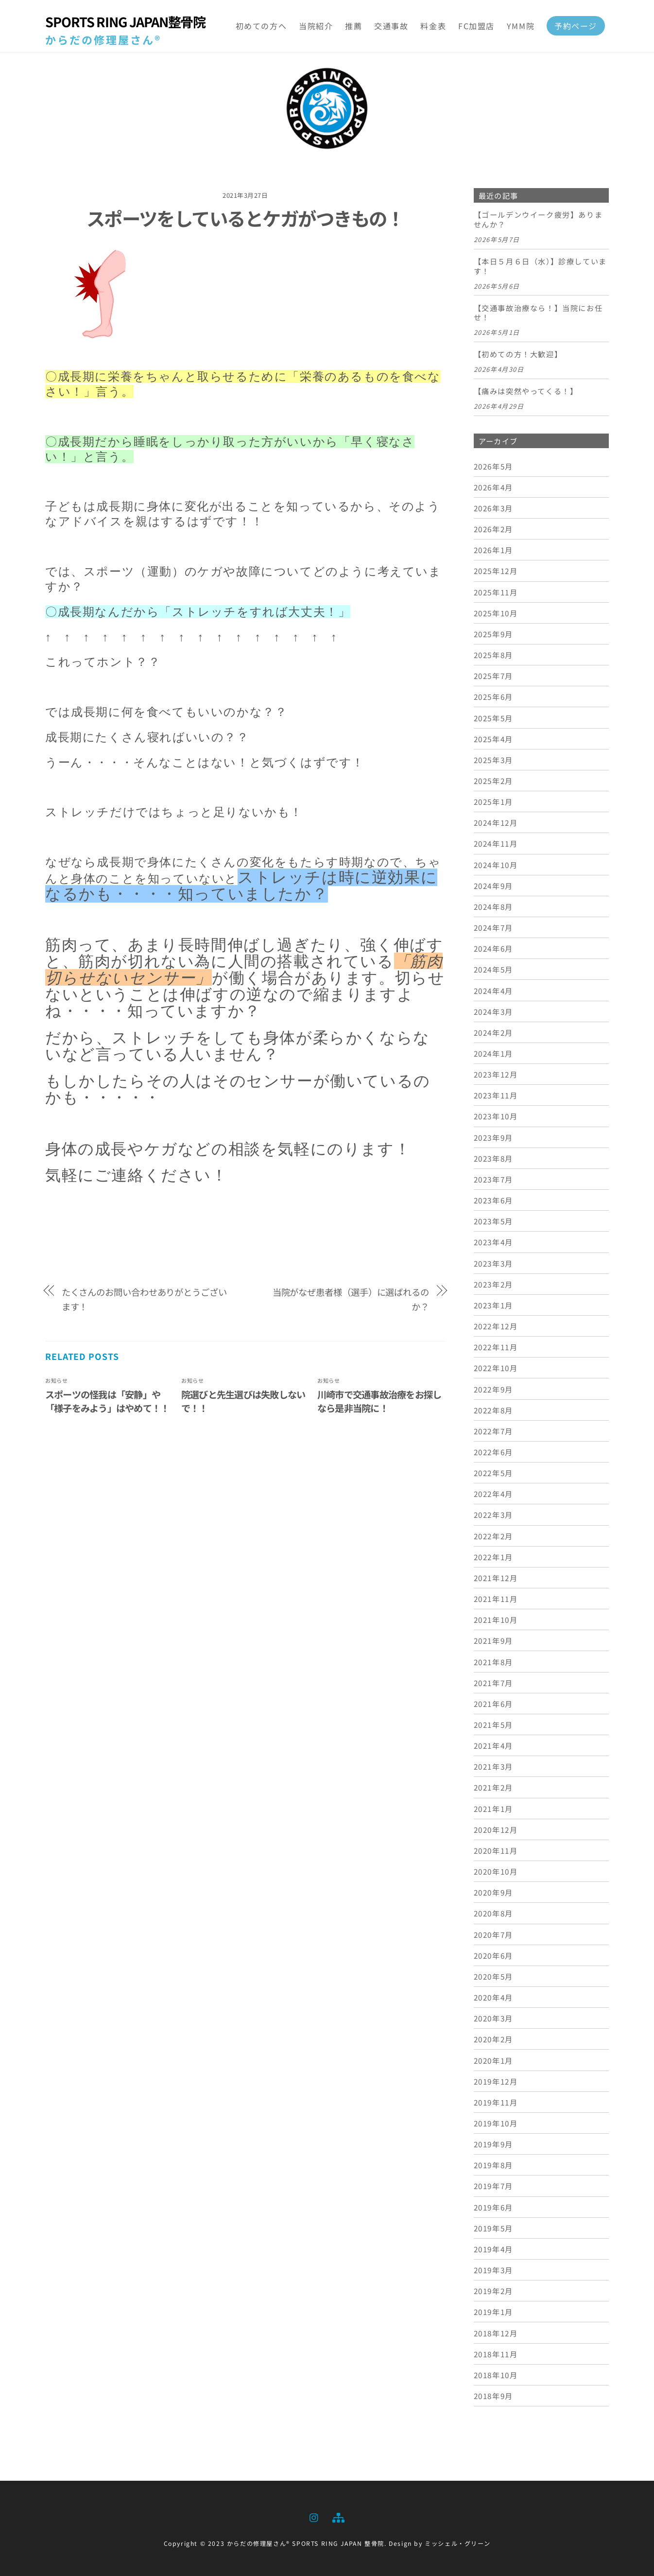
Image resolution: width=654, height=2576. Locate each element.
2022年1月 (493, 1556)
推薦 (353, 26)
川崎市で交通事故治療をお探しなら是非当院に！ (379, 1401)
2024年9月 (493, 885)
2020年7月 (493, 1934)
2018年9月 (493, 2395)
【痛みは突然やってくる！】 (526, 392)
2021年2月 (493, 1787)
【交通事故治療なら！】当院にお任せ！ (538, 313)
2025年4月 (493, 738)
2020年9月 (493, 1892)
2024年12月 (496, 823)
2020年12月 (496, 1829)
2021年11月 (496, 1598)
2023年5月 (493, 1221)
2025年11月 (496, 592)
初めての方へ (261, 26)
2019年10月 (496, 2123)
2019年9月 (493, 2144)
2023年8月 (493, 1158)
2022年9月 (493, 1389)
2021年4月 (493, 1745)
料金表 (433, 26)
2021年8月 (493, 1661)
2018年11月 (496, 2354)
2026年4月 (493, 487)
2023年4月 (493, 1242)
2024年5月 (493, 969)
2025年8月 (493, 654)
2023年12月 (496, 1074)
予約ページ (575, 26)
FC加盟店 (476, 26)
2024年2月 (493, 1032)
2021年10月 (496, 1620)
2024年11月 (496, 843)
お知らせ (56, 1380)
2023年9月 (493, 1137)
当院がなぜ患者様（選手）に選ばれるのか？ (351, 1299)
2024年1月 (493, 1053)
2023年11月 (496, 1095)
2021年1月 (493, 1808)
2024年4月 (493, 990)
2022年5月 (493, 1472)
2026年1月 (493, 550)
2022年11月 (496, 1347)
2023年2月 (493, 1284)
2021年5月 (493, 1724)
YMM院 (520, 26)
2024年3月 (493, 1011)
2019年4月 (493, 2249)
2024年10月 (496, 864)
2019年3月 (493, 2269)
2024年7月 (493, 927)
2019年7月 (493, 2186)
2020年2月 (493, 2039)
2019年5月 (493, 2228)
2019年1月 (493, 2312)
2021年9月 (493, 1641)
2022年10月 (496, 1368)
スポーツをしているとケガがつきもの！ (245, 218)
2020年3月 (493, 2018)
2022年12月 (496, 1326)
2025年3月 (493, 759)
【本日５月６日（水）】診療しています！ (540, 266)
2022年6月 (493, 1451)
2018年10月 (496, 2374)
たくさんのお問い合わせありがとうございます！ (144, 1299)
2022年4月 (493, 1494)
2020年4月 (493, 1997)
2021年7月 (493, 1682)
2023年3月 (493, 1263)
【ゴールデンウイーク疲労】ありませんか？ (538, 220)
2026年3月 (493, 508)
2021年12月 (496, 1577)
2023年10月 (496, 1116)
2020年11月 (496, 1850)
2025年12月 (496, 571)
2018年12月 (496, 2333)
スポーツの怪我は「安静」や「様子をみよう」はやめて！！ (107, 1401)
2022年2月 (493, 1536)
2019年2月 (493, 2291)
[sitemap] (337, 2516)
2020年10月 (496, 1871)
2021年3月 (493, 1766)
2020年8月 (493, 1913)
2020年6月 (493, 1955)
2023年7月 (493, 1179)
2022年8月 (493, 1410)
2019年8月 (493, 2165)
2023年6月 (493, 1200)
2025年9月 (493, 633)
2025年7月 (493, 676)
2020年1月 (493, 2060)
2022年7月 (493, 1431)
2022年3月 (493, 1515)
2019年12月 (496, 2081)
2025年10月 (496, 613)
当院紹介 (316, 26)
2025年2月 (493, 780)
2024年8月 (493, 906)
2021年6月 (493, 1703)
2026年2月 (493, 528)
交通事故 (391, 26)
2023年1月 (493, 1305)
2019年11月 (496, 2102)
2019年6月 (493, 2207)
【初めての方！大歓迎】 (518, 355)
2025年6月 (493, 697)
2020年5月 (493, 1976)
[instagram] (314, 2516)
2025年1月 (493, 801)
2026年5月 (493, 466)
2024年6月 (493, 948)
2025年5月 (493, 718)
